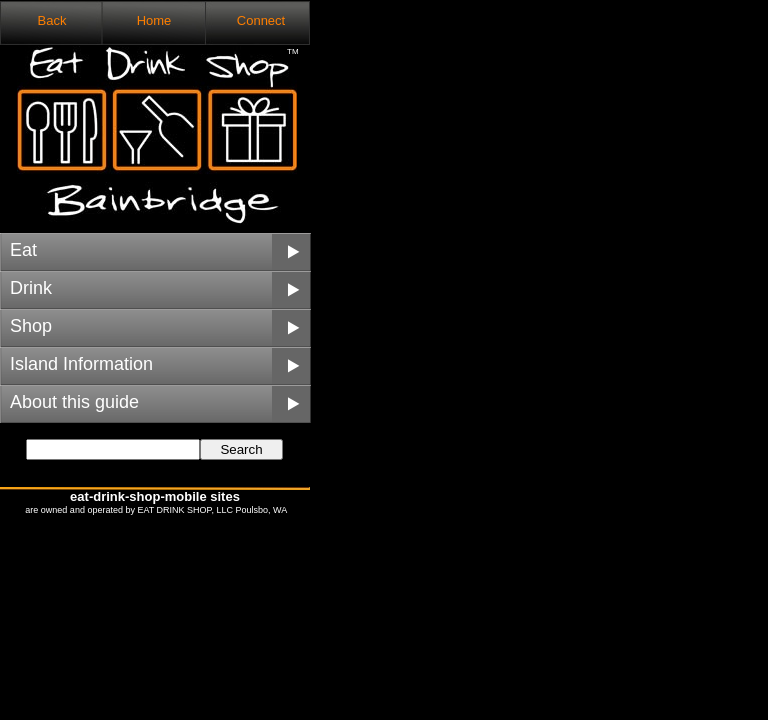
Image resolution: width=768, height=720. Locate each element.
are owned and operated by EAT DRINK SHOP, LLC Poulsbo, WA (155, 510)
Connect (261, 20)
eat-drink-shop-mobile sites (155, 496)
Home (154, 20)
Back (52, 20)
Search (241, 449)
